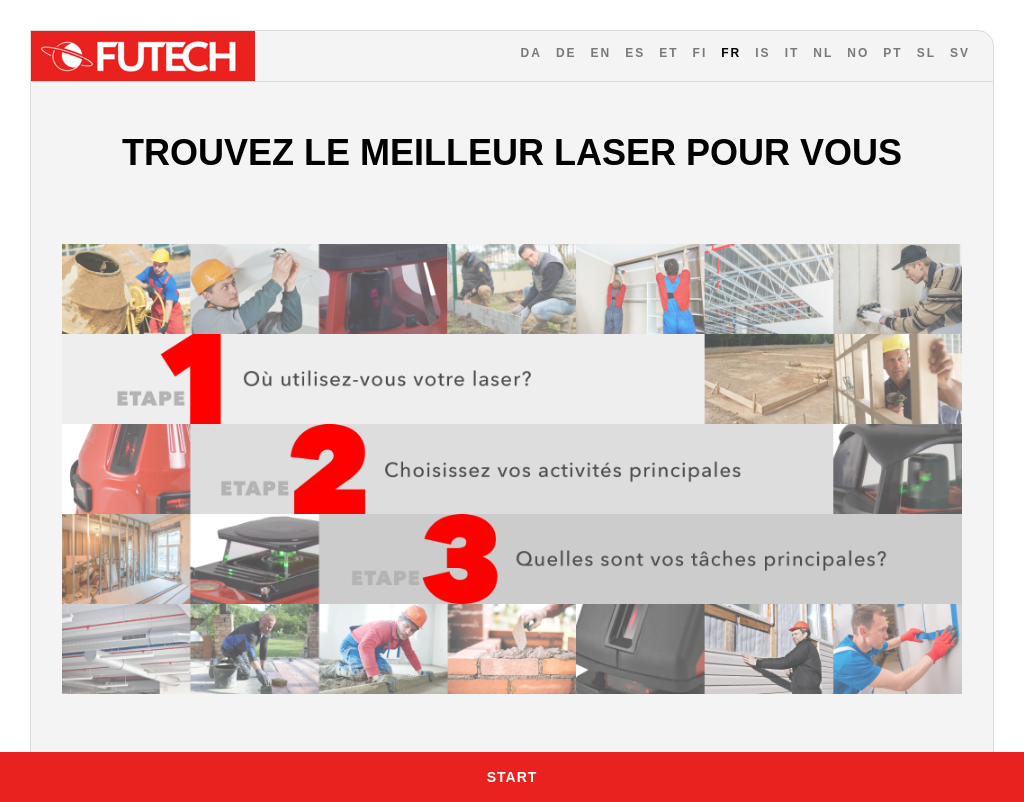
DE (566, 53)
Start (512, 777)
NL (823, 53)
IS (762, 53)
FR (731, 53)
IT (792, 53)
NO (858, 53)
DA (531, 53)
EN (601, 53)
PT (892, 53)
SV (960, 53)
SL (926, 53)
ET (668, 53)
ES (635, 53)
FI (700, 53)
